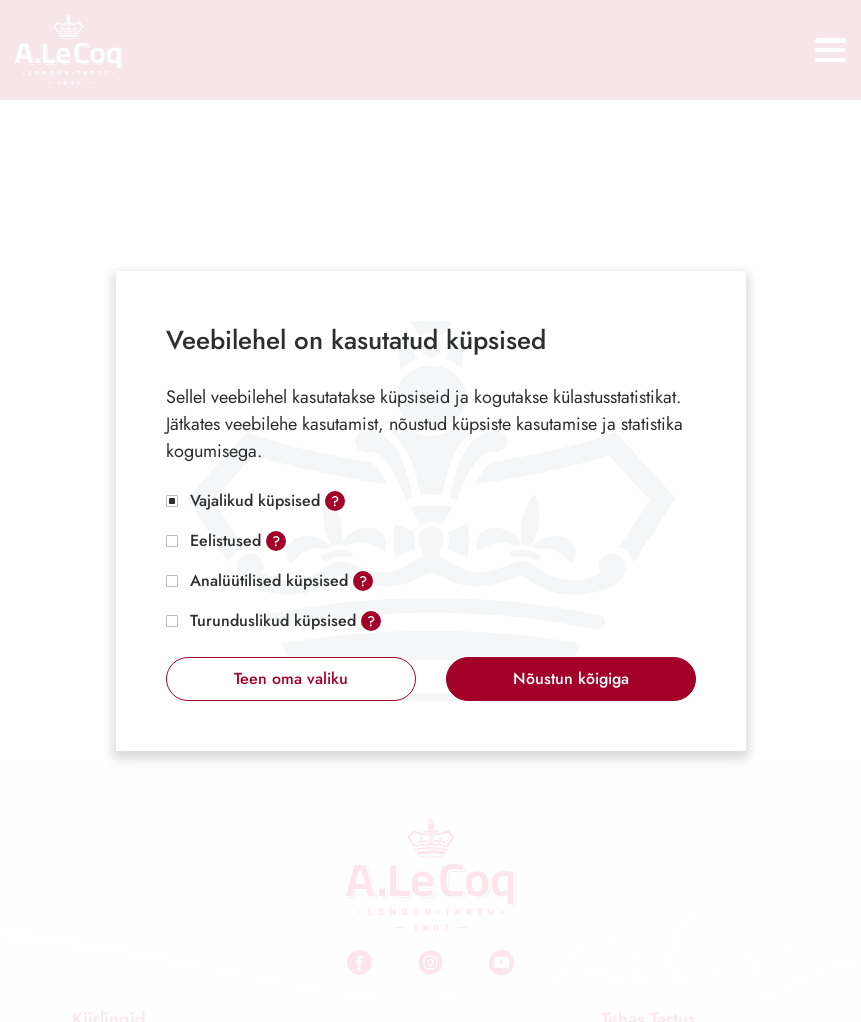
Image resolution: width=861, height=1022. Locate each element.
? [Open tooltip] (335, 501)
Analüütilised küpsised (269, 580)
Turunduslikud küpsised (273, 620)
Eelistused (225, 540)
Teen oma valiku (291, 678)
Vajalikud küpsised (255, 500)
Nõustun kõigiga (571, 678)
